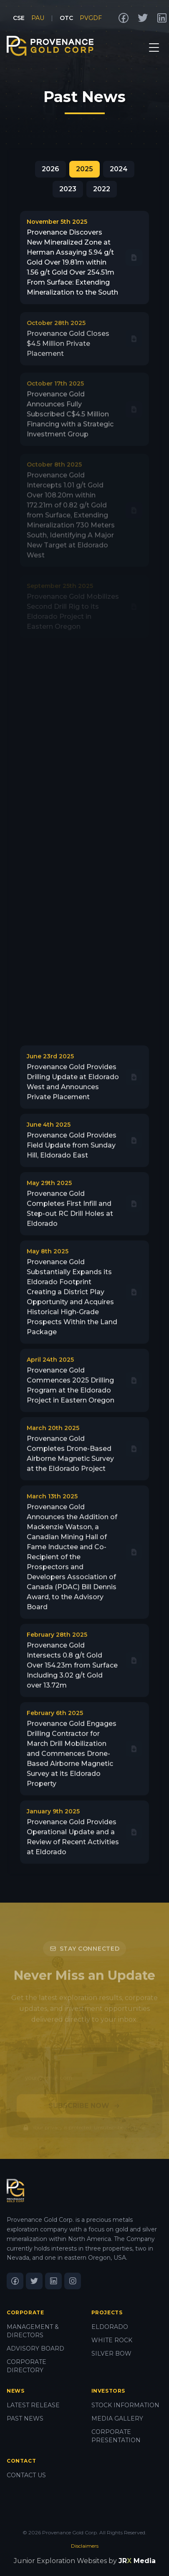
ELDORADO (109, 2327)
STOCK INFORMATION (125, 2405)
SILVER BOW (111, 2353)
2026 (50, 169)
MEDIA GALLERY (117, 2418)
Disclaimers (84, 2546)
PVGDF (91, 18)
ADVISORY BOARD (35, 2348)
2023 (67, 189)
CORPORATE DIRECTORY (26, 2366)
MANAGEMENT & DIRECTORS (33, 2331)
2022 (101, 189)
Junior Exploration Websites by (85, 2561)
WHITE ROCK (111, 2340)
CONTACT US (26, 2475)
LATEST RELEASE (33, 2405)
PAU (37, 18)
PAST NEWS (25, 2418)
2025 (84, 169)
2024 (119, 169)
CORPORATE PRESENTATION (116, 2436)
